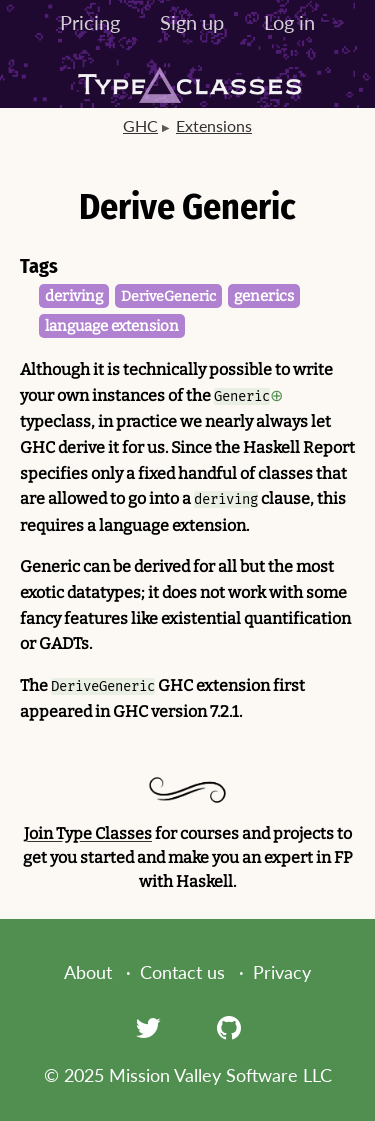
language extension (112, 326)
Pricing (90, 22)
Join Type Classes (88, 833)
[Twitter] (148, 1027)
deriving (74, 296)
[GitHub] (229, 1027)
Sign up (192, 22)
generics (264, 296)
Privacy (282, 972)
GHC (140, 125)
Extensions (214, 125)
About (88, 972)
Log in (289, 22)
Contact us (182, 972)
